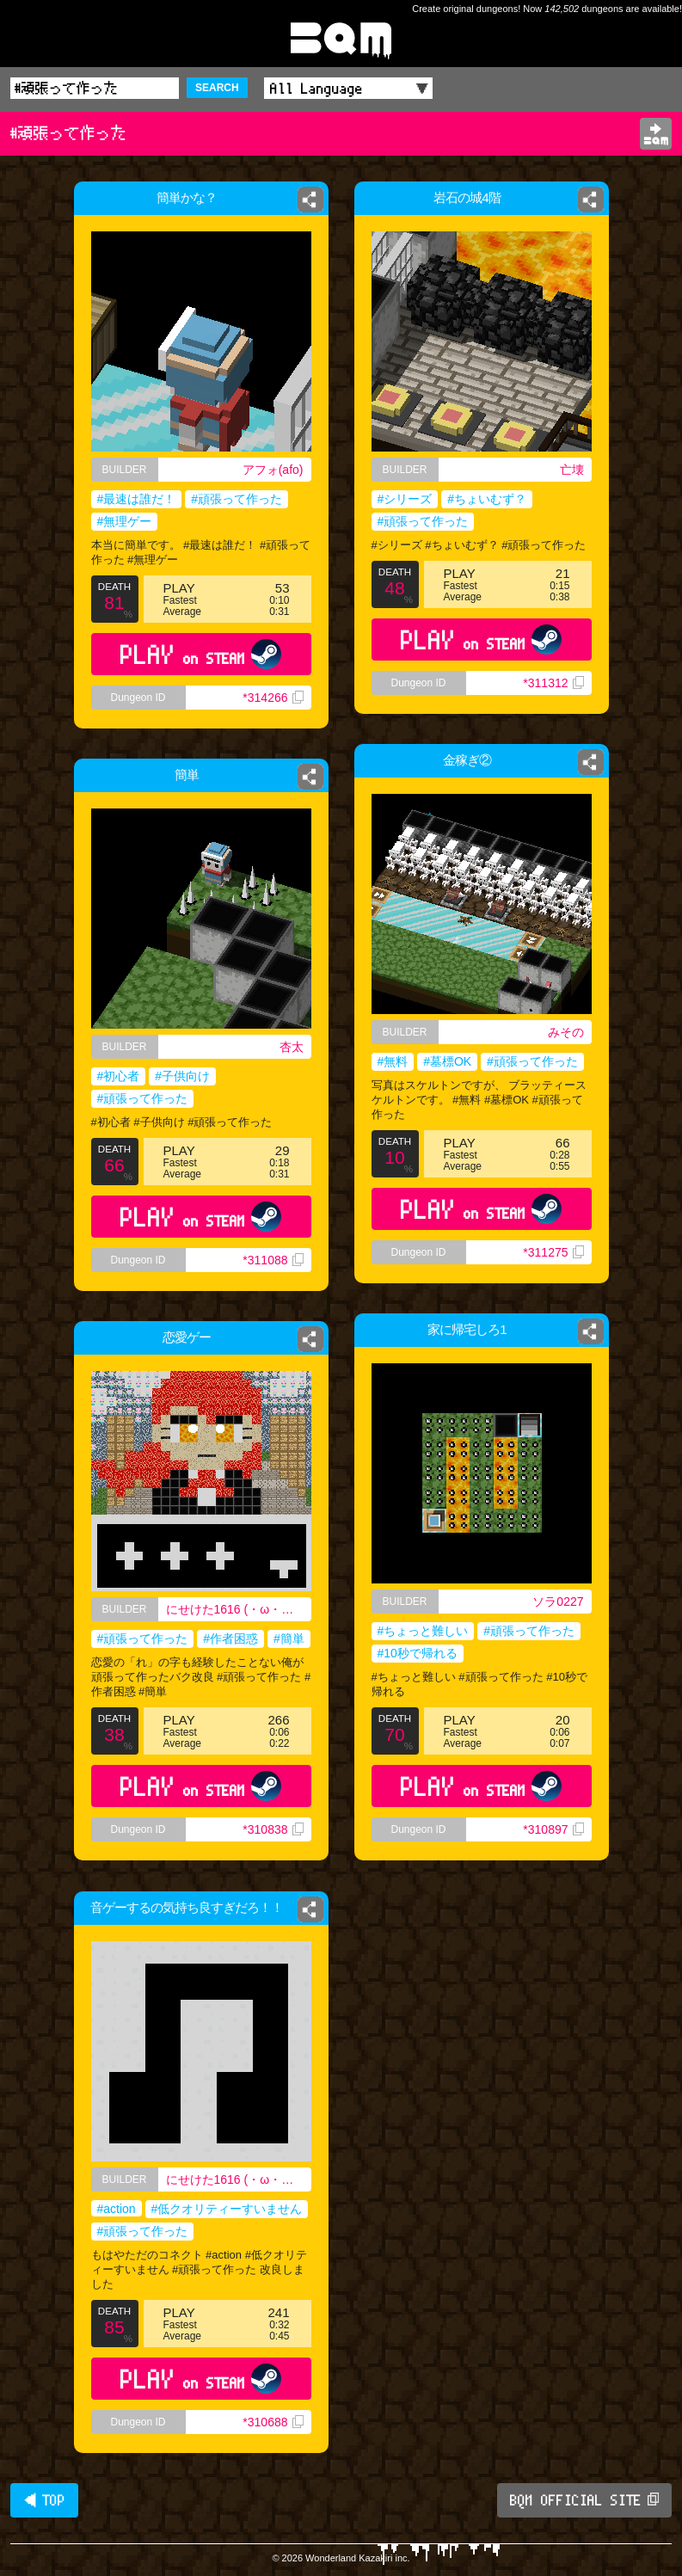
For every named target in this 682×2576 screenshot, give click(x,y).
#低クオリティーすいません (227, 2209)
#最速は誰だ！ (136, 499)
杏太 (292, 1047)
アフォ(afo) (273, 469)
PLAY (200, 654)
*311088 (273, 1260)
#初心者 (118, 1076)
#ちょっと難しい (423, 1631)
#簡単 (288, 1638)
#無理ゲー (124, 521)
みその (566, 1032)
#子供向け (182, 1076)
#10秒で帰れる (418, 1653)
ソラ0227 (557, 1601)
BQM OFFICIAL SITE (584, 2500)
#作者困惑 (230, 1638)
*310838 (273, 1829)
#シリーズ (405, 499)
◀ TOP (44, 2500)
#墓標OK (447, 1061)
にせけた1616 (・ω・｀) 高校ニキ (238, 1609)
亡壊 (572, 469)
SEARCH (217, 88)
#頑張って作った (236, 499)
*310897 (553, 1829)
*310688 (273, 2422)
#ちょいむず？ (486, 499)
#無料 (393, 1061)
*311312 (553, 683)
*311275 (553, 1252)
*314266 (273, 697)
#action (116, 2209)
